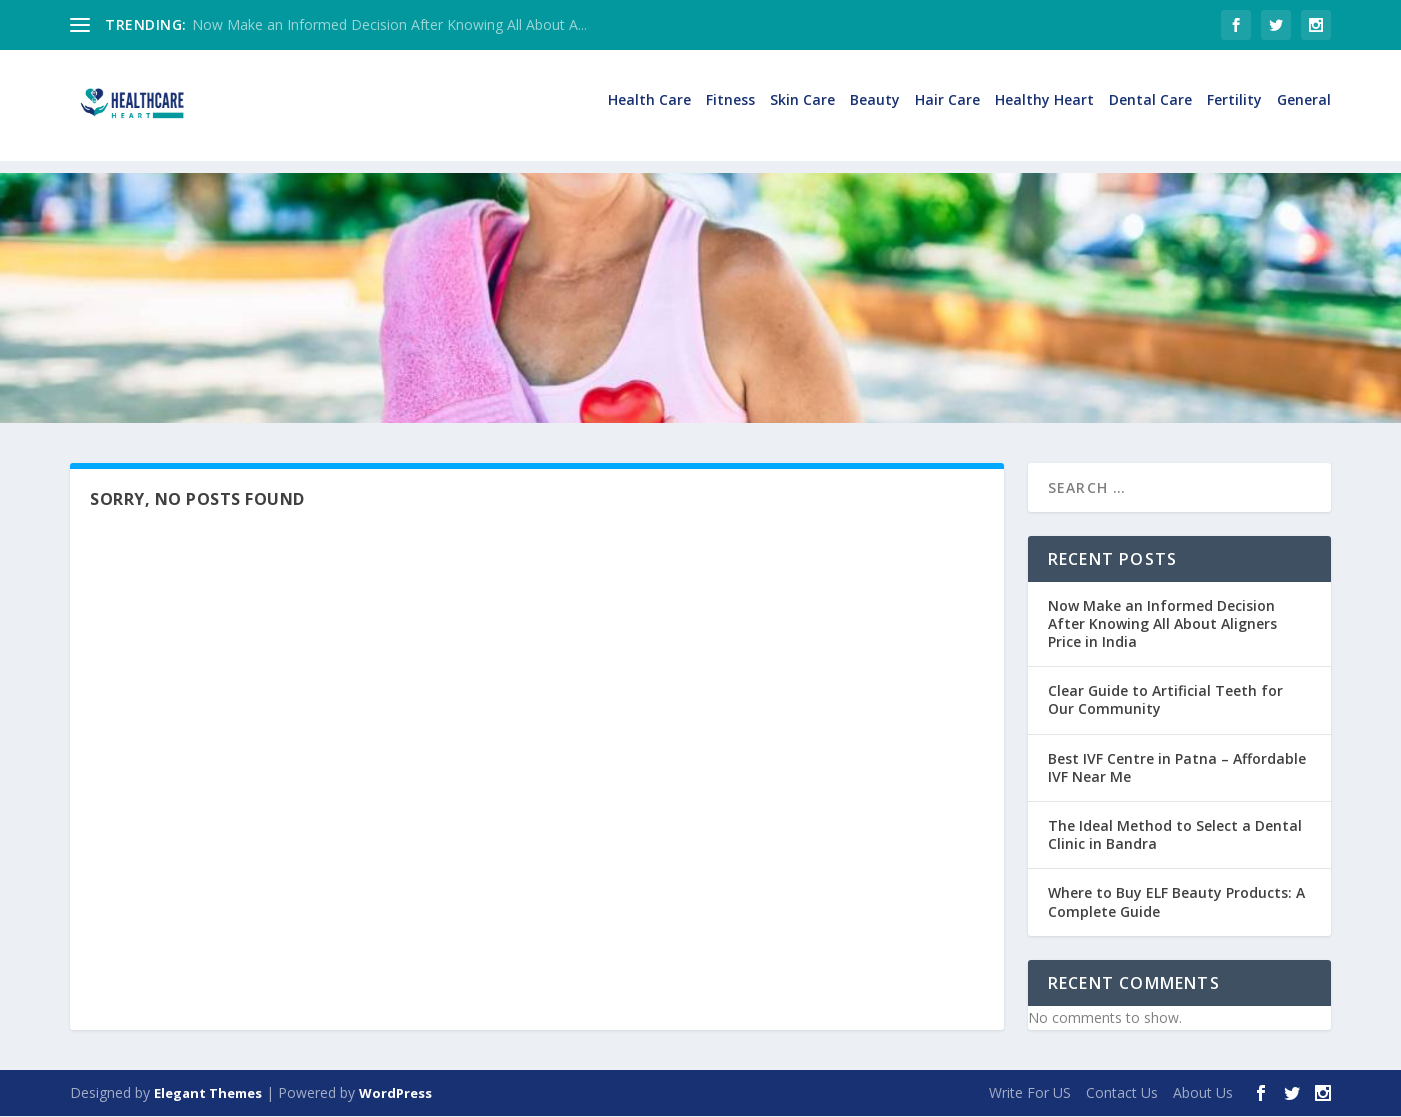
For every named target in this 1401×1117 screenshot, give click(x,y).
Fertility (1234, 114)
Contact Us (1122, 1093)
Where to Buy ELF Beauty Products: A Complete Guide (1176, 903)
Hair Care (947, 114)
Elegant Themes (208, 1094)
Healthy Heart (1044, 114)
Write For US (1030, 1093)
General (1304, 114)
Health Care (649, 114)
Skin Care (802, 114)
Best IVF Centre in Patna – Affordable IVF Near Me (1177, 768)
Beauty (875, 114)
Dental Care (1150, 114)
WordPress (395, 1094)
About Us (1203, 1093)
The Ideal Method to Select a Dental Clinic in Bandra (1175, 835)
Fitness (730, 114)
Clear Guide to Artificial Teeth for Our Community (1165, 701)
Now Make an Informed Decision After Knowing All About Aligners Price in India (1162, 624)
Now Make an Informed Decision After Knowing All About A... (389, 24)
